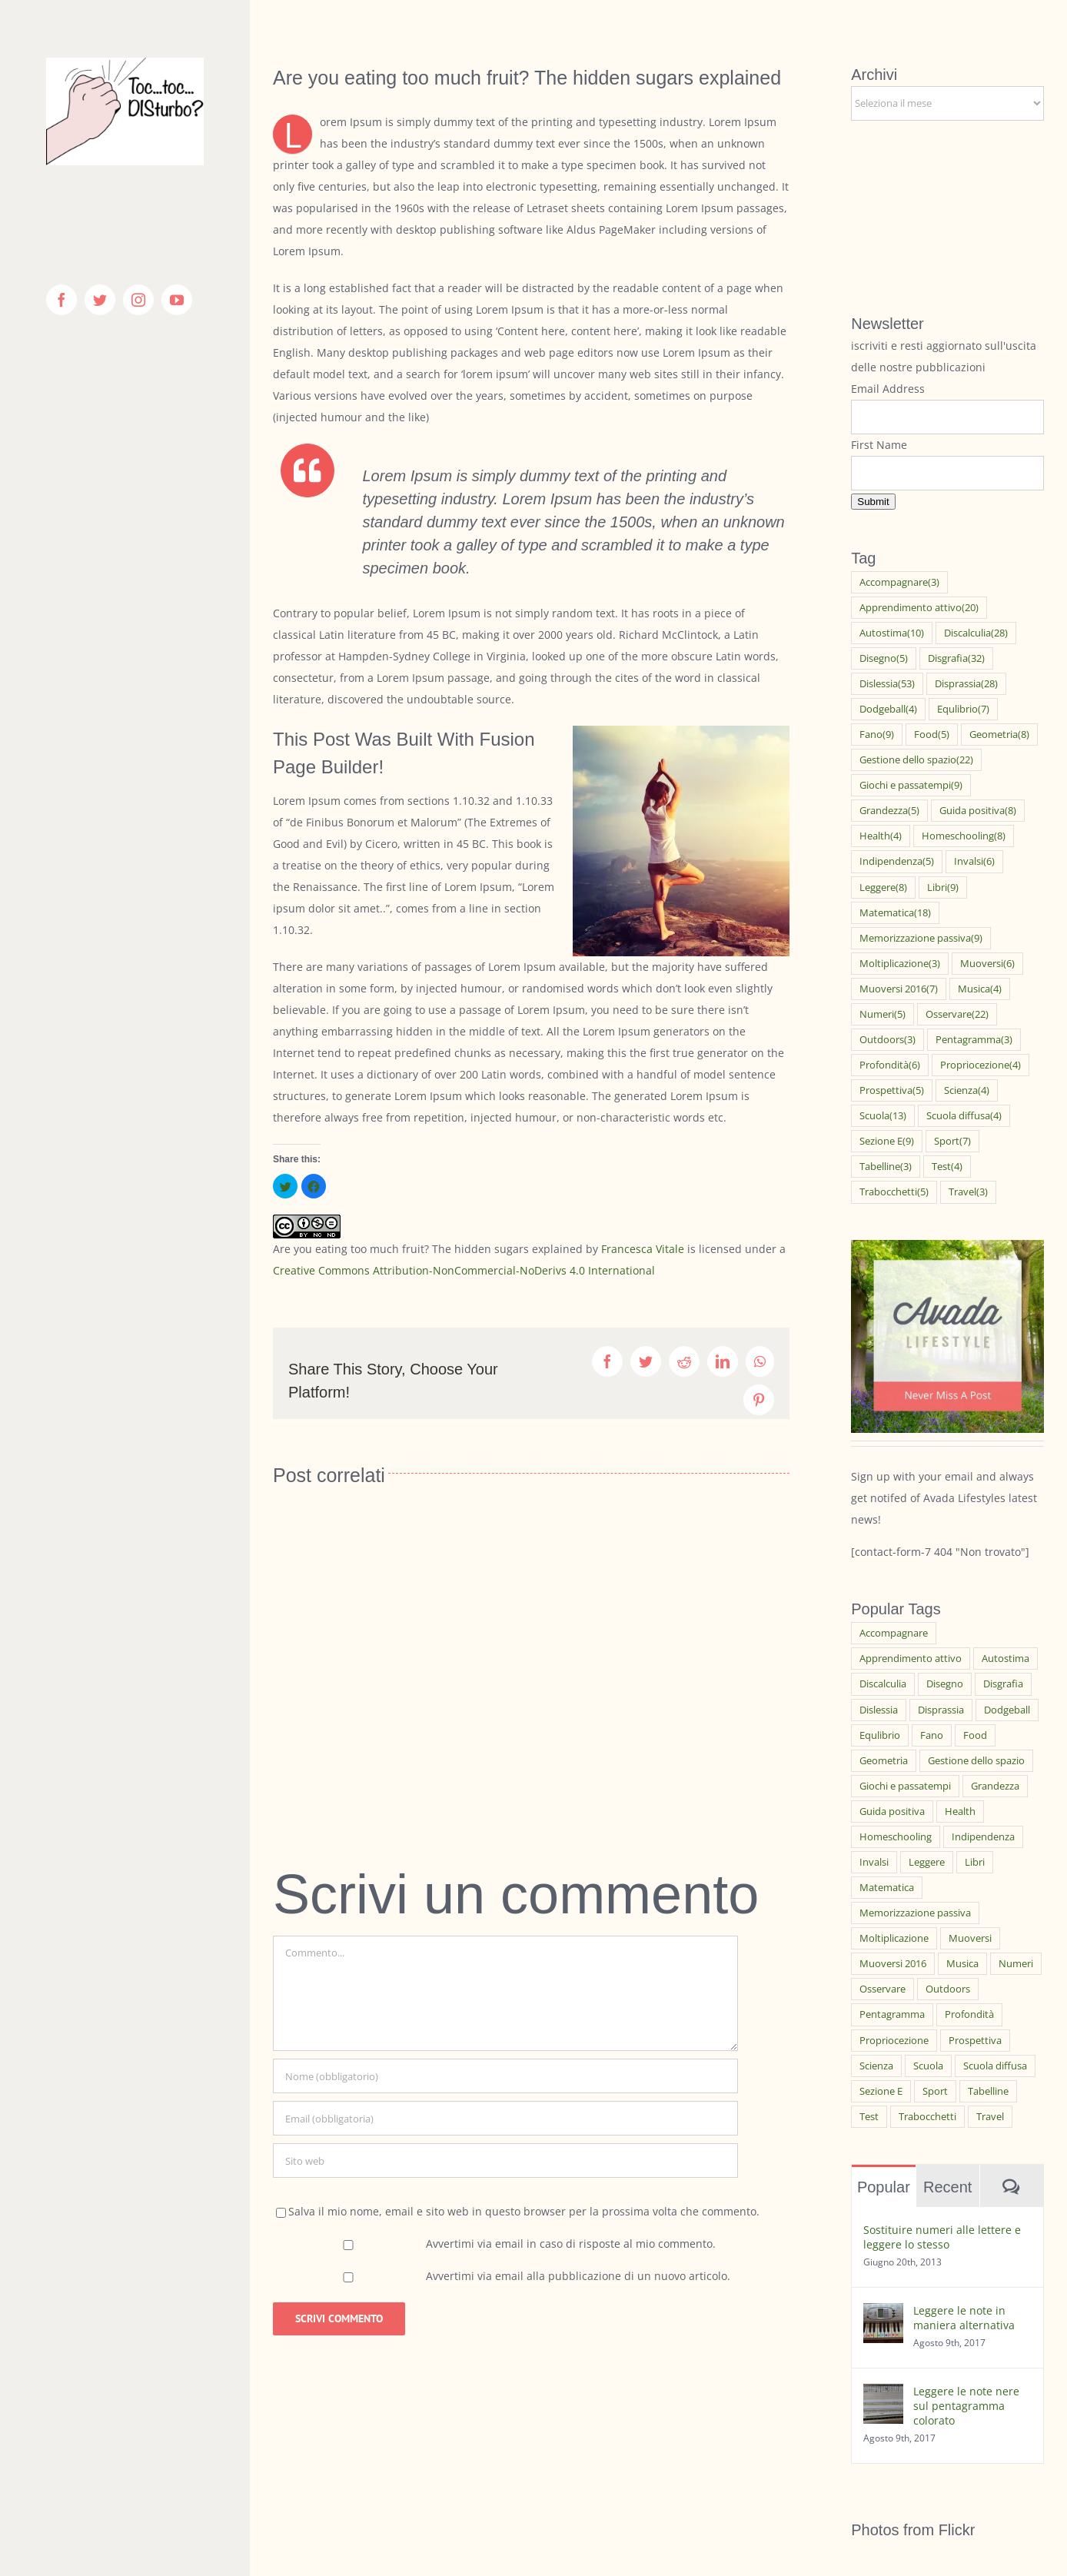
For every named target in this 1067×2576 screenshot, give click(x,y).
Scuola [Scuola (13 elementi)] (882, 1115)
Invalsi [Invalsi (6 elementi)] (974, 861)
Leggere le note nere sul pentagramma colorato (966, 2406)
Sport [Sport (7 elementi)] (952, 1141)
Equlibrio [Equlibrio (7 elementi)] (963, 709)
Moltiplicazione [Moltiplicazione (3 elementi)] (899, 963)
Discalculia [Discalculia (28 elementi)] (976, 633)
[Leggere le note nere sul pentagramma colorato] (883, 2394)
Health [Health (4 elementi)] (880, 836)
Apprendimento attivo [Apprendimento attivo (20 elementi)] (919, 607)
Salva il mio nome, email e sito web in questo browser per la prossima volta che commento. (524, 2211)
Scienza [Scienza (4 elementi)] (966, 1090)
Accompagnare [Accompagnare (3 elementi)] (899, 582)
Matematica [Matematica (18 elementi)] (895, 912)
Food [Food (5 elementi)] (931, 734)
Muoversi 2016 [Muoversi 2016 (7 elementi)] (898, 989)
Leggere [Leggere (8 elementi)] (883, 887)
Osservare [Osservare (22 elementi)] (957, 1014)
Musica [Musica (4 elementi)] (980, 989)
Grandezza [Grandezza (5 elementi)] (889, 810)
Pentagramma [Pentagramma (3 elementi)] (974, 1039)
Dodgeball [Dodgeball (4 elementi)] (888, 709)
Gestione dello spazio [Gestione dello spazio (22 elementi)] (916, 760)
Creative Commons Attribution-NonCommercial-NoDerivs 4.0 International (464, 1270)
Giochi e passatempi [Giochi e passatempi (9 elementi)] (910, 785)
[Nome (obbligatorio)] (505, 2076)
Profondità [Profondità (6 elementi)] (889, 1065)
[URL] (505, 2160)
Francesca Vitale (642, 1248)
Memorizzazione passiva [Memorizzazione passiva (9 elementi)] (920, 938)
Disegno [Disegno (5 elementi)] (883, 658)
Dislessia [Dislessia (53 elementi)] (887, 683)
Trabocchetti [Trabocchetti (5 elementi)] (894, 1192)
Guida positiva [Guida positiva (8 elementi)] (977, 810)
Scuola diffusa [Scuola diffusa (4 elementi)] (964, 1115)
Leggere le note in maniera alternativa (964, 2317)
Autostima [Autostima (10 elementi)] (891, 633)
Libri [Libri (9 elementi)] (943, 887)
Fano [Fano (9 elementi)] (876, 734)
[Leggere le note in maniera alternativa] (883, 2313)
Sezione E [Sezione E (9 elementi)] (886, 1141)
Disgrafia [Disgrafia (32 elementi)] (956, 658)
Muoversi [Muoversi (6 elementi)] (987, 963)
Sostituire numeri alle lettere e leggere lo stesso (942, 2237)
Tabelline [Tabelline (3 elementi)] (885, 1166)
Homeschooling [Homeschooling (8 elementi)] (964, 836)
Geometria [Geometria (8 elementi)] (999, 734)
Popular (883, 2187)
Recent (947, 2187)
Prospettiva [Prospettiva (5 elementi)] (891, 1090)
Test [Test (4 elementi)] (947, 1166)
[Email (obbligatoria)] (505, 2118)
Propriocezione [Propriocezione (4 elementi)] (980, 1065)
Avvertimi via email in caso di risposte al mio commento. (571, 2243)
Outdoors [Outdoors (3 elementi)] (887, 1039)
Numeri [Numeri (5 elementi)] (882, 1014)
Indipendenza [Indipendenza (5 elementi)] (896, 861)
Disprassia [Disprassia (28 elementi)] (966, 683)
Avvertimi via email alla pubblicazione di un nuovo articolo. (578, 2276)
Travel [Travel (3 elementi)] (968, 1192)
